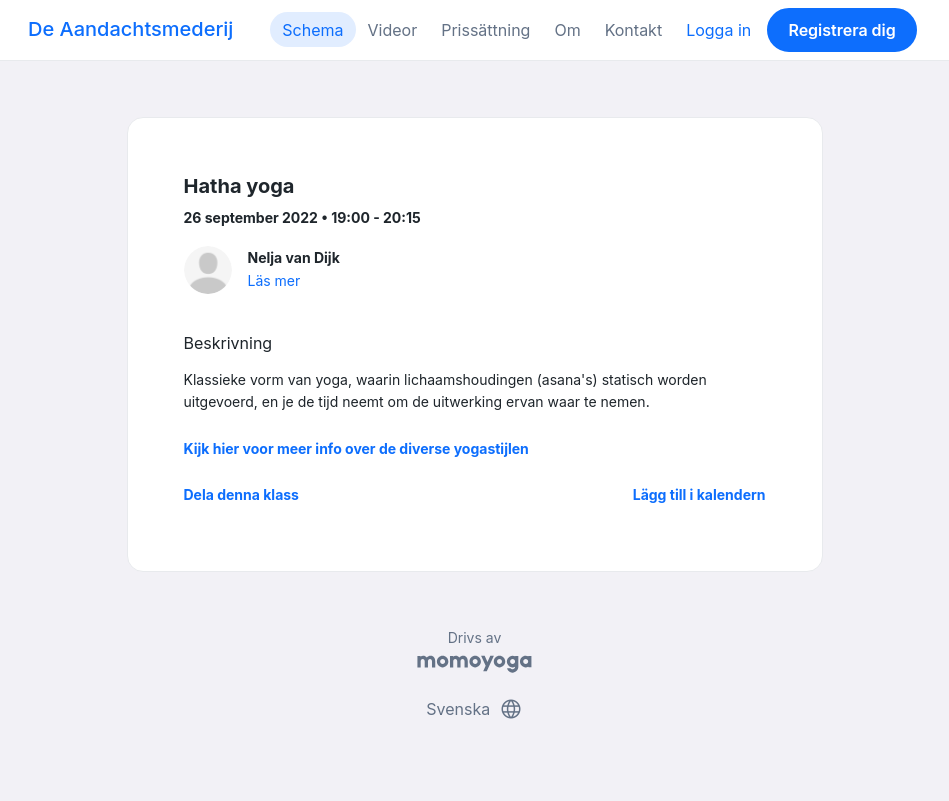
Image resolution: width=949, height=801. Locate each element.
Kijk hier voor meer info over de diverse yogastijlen (356, 448)
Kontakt (633, 30)
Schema (312, 30)
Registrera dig (841, 30)
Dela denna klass (241, 494)
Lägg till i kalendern (699, 494)
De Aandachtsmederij (130, 29)
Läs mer (274, 280)
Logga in (718, 30)
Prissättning (485, 30)
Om (567, 30)
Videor (393, 30)
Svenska (474, 709)
